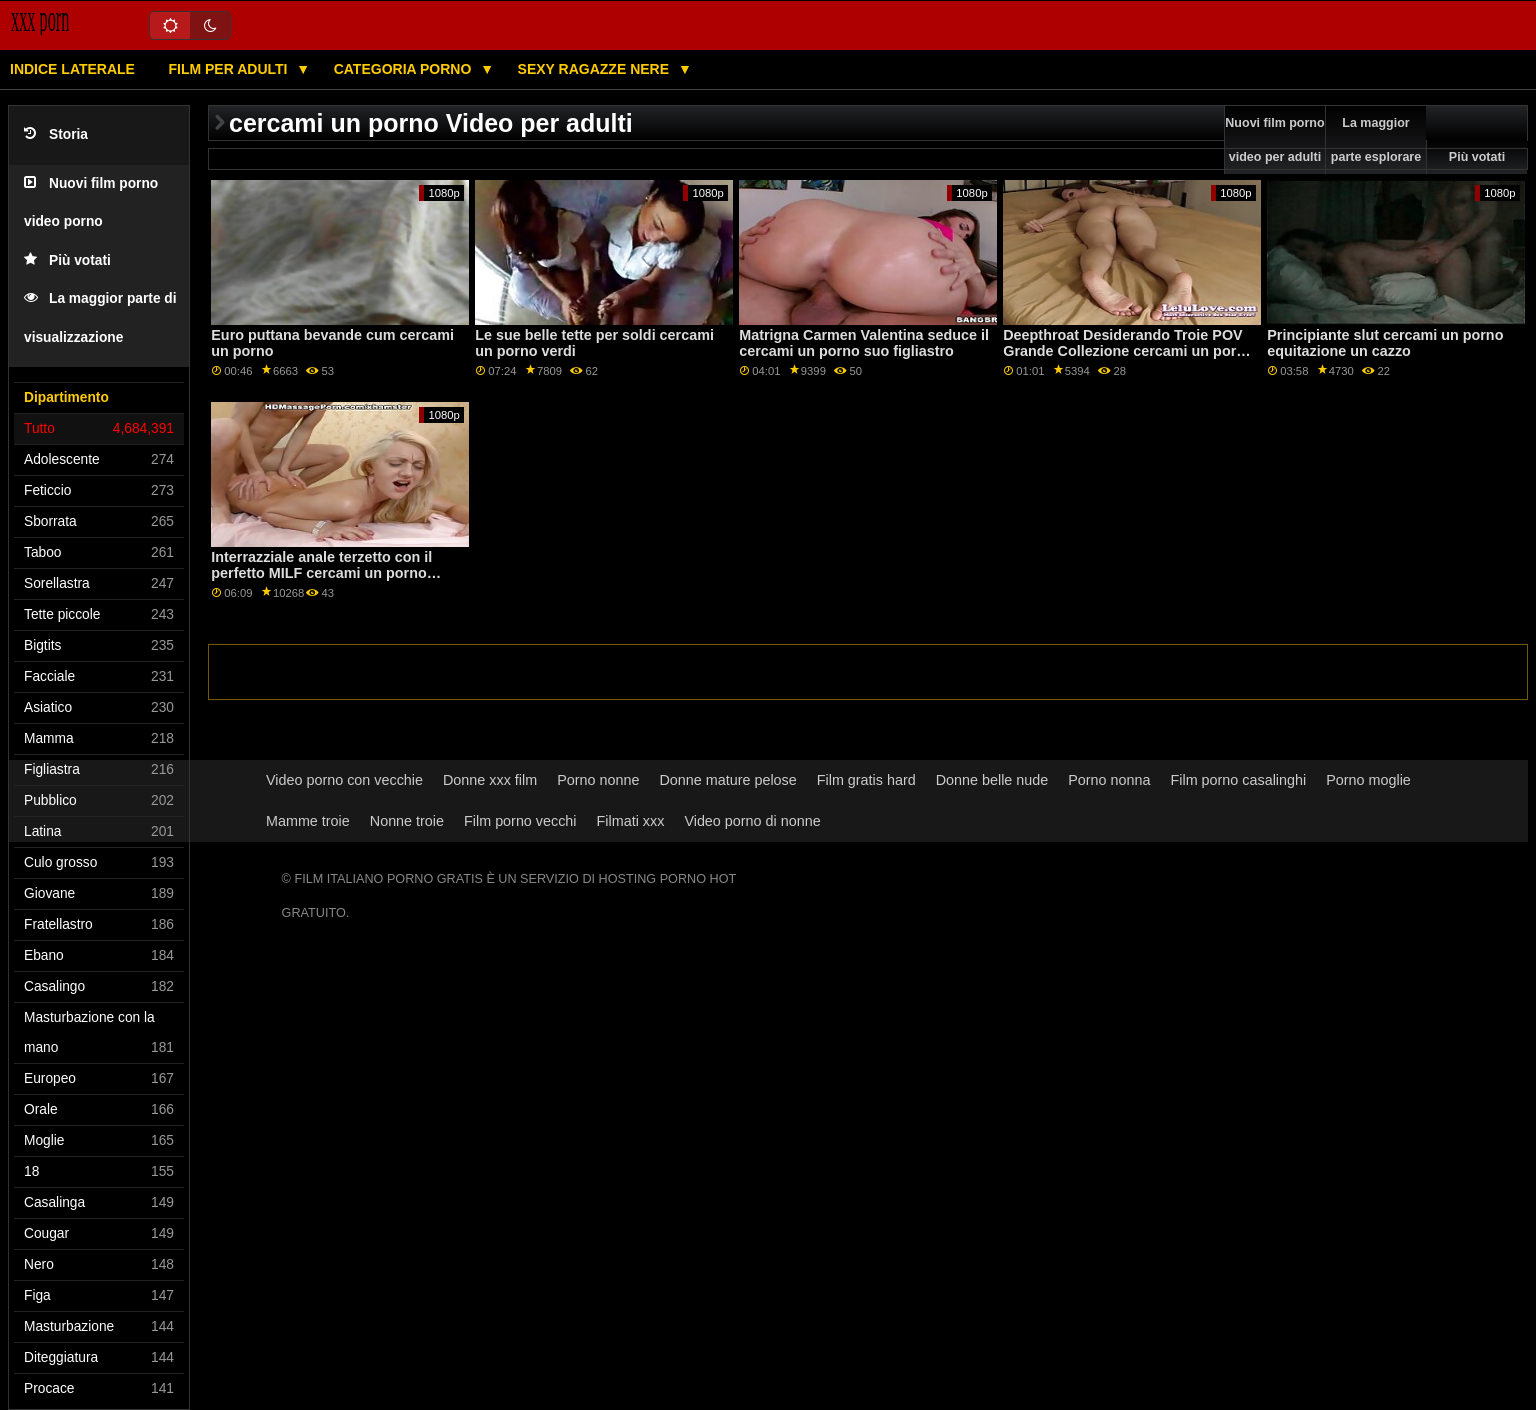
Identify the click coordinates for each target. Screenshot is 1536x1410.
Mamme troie (308, 821)
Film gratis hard (866, 780)
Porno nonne (598, 780)
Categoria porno (405, 69)
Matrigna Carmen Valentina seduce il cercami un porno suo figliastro (864, 343)
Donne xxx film (490, 780)
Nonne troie (407, 821)
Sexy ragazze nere (595, 69)
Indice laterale (72, 69)
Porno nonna (1109, 780)
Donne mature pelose (727, 780)
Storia (56, 134)
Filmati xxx (631, 821)
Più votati (67, 260)
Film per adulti (229, 69)
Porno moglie (1368, 780)
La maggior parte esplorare (1376, 140)
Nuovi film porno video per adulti (1274, 140)
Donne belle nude (992, 780)
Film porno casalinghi (1239, 780)
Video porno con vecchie (344, 780)
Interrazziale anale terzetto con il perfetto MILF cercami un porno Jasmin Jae (321, 573)
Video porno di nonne (752, 821)
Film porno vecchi (520, 821)
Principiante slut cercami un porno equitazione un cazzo (1385, 343)
